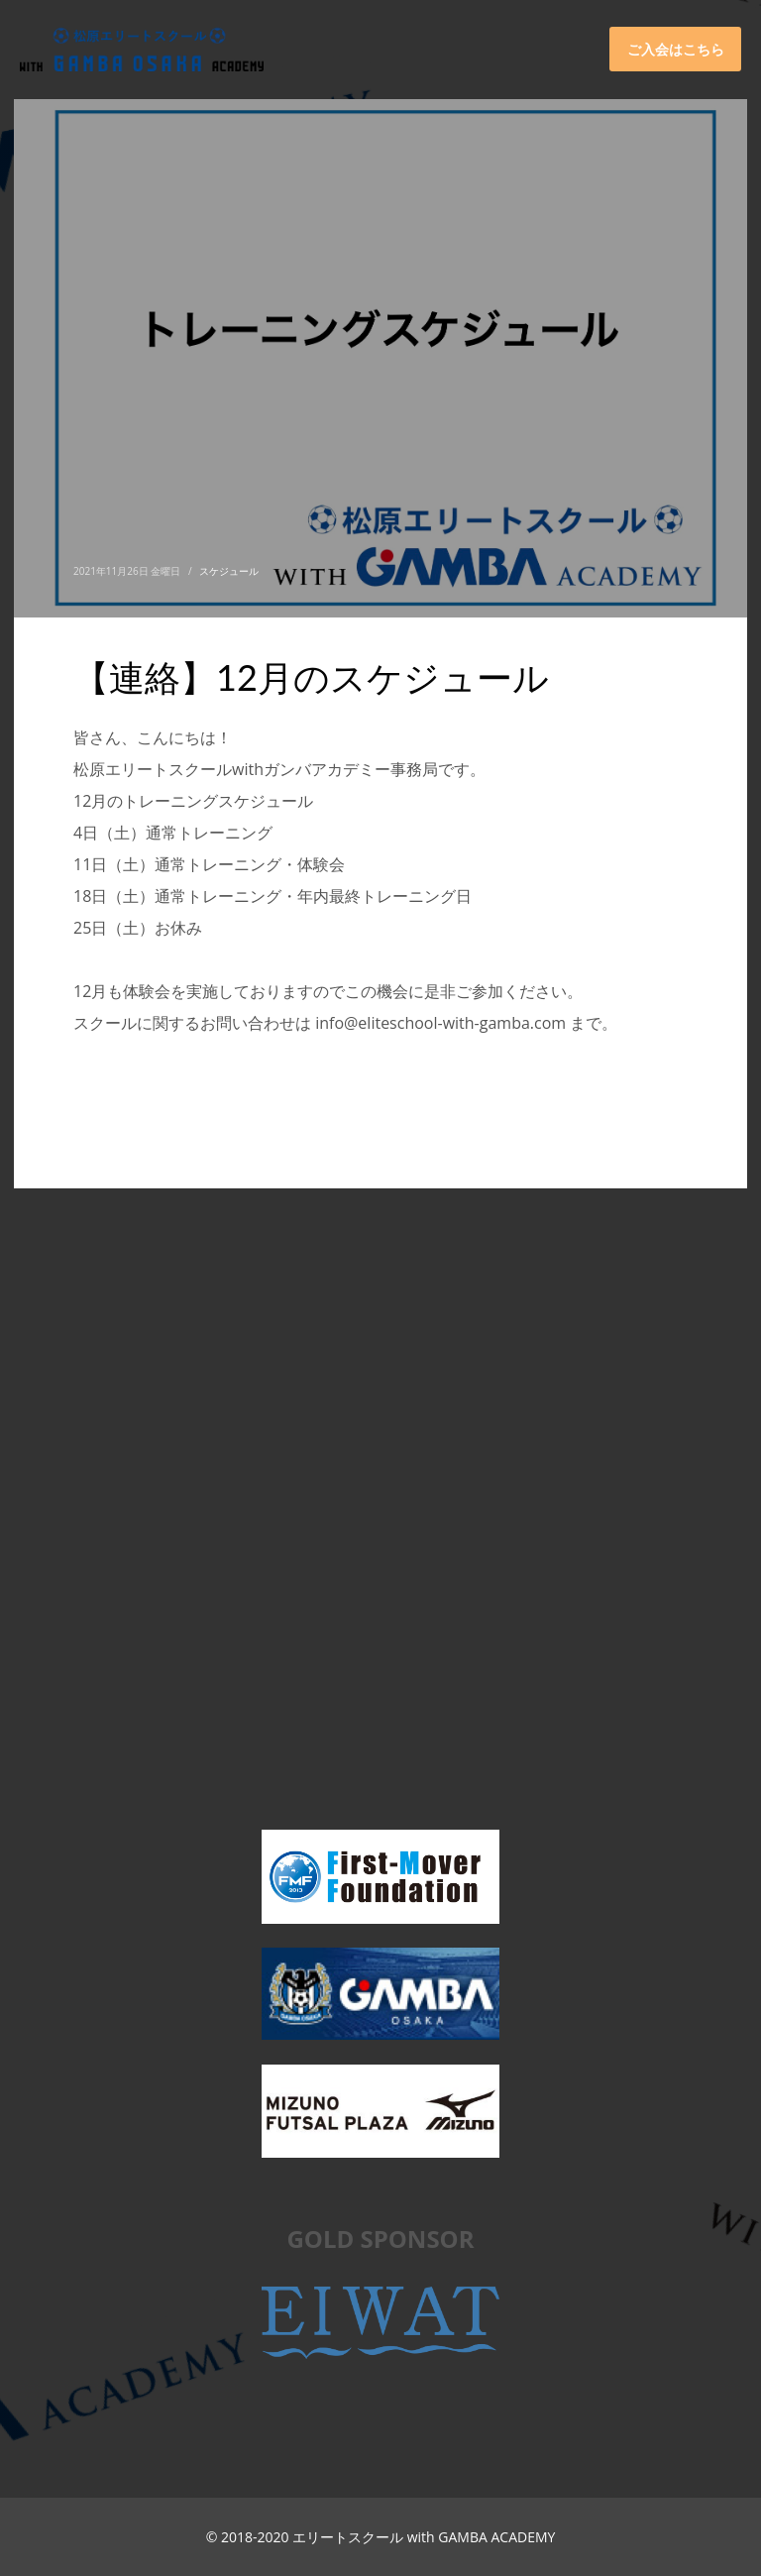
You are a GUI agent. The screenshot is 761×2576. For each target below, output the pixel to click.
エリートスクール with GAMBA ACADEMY (423, 2536)
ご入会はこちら (675, 49)
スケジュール (229, 571)
